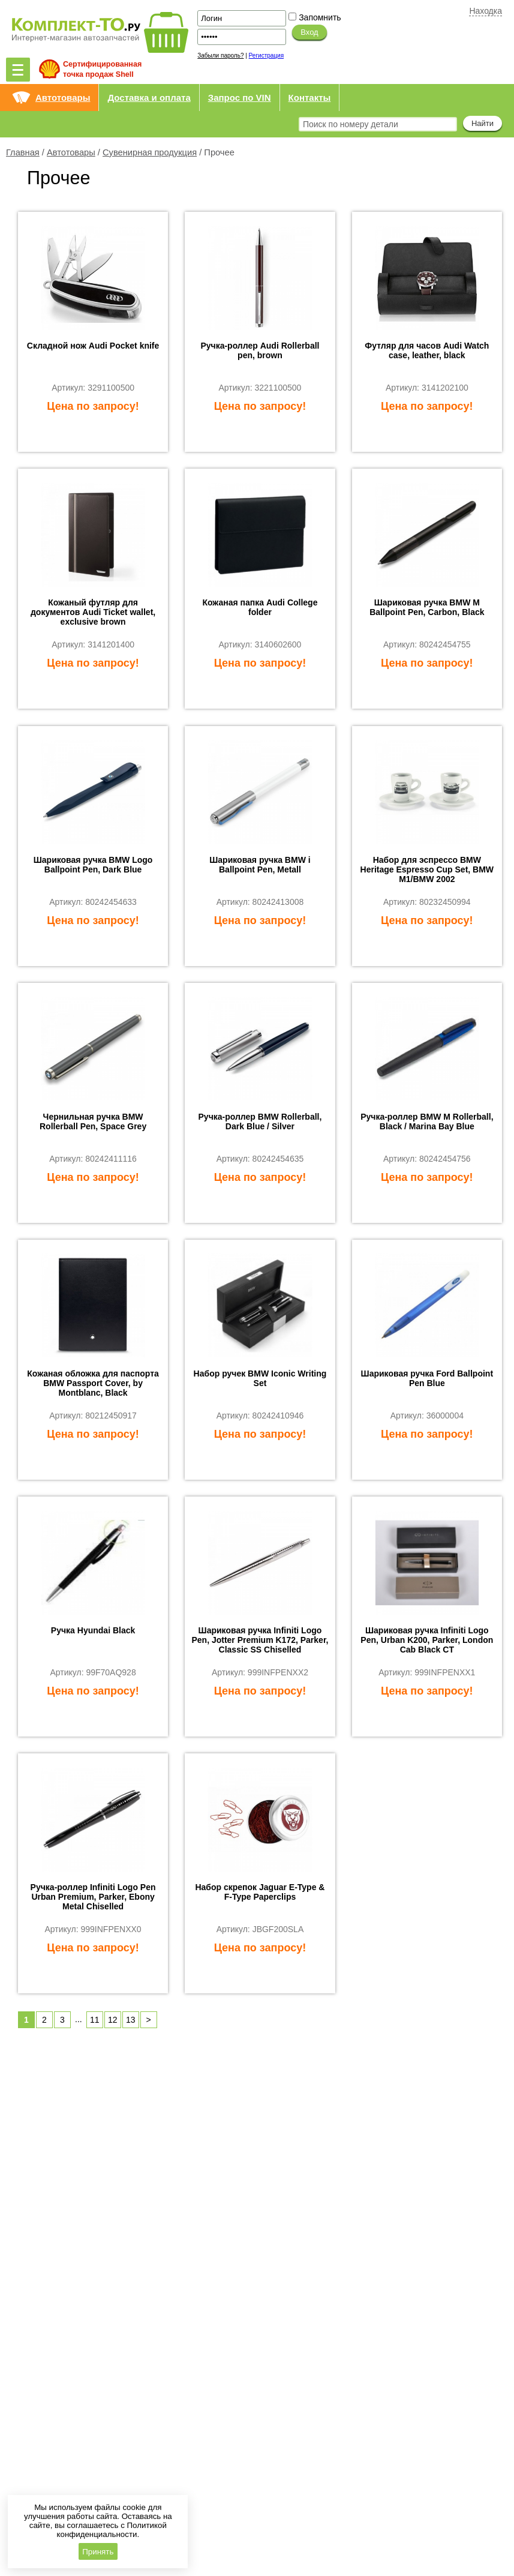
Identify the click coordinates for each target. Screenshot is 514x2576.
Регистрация (266, 55)
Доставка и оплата (148, 97)
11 (95, 2020)
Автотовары (62, 97)
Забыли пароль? (220, 55)
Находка (485, 11)
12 (113, 2020)
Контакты (309, 97)
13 (131, 2020)
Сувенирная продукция (150, 152)
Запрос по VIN (239, 97)
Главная (23, 152)
